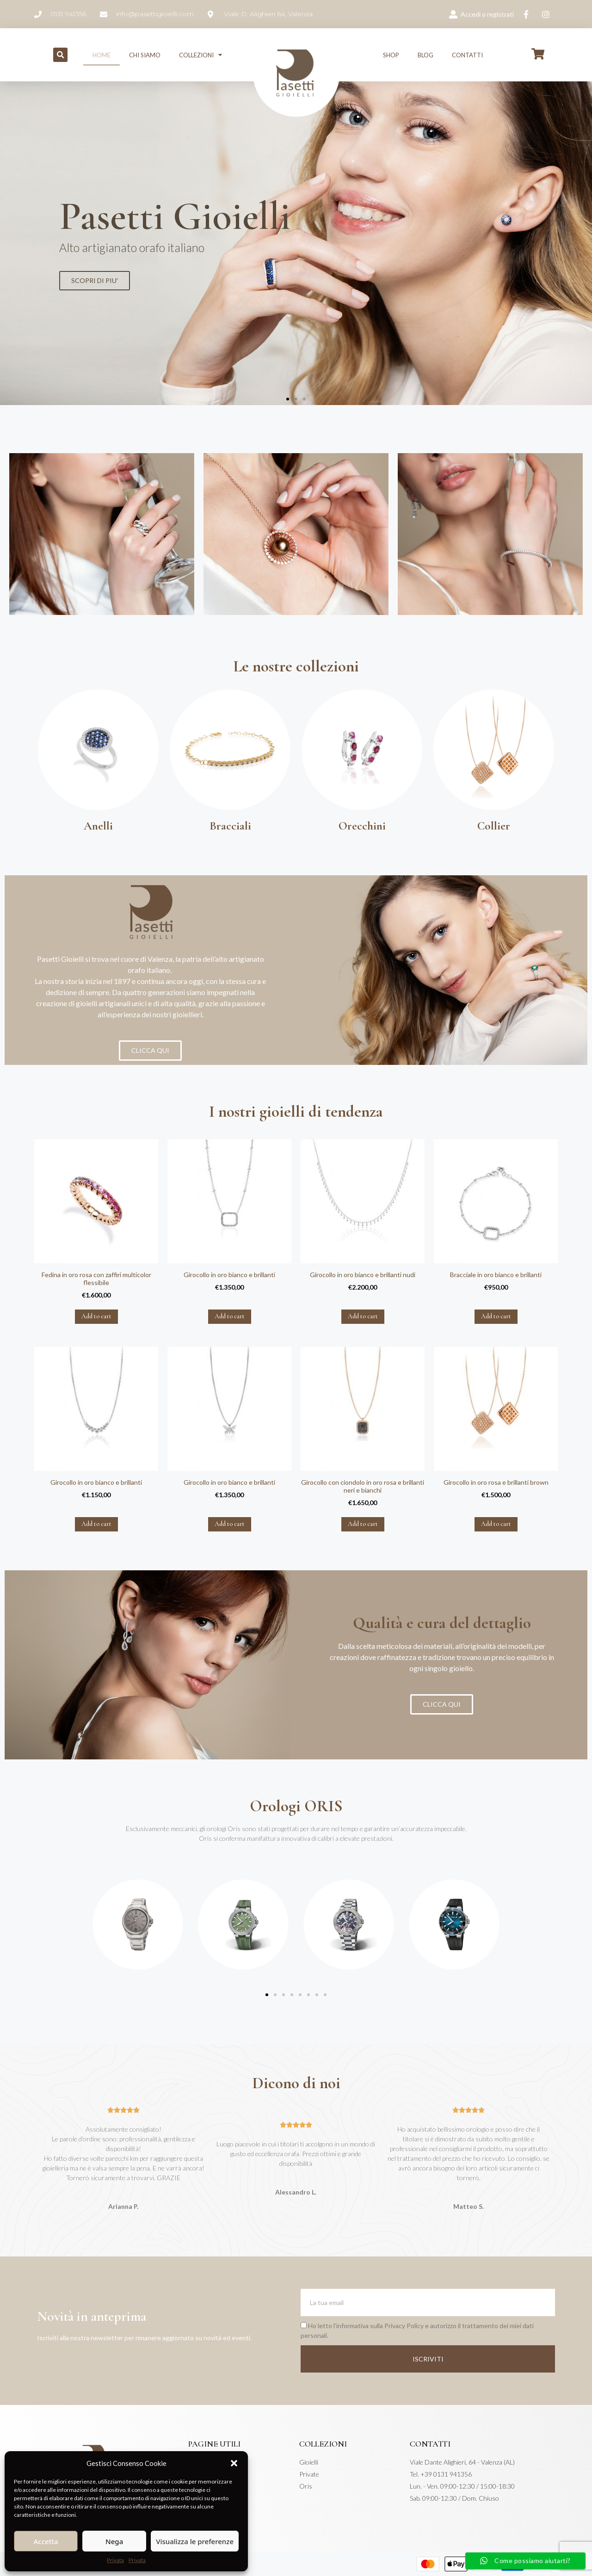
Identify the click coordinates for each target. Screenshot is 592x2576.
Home (101, 55)
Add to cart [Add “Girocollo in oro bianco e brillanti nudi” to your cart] (363, 1316)
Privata (115, 2560)
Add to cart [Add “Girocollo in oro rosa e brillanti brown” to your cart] (496, 1524)
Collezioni (200, 54)
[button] (234, 2463)
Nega (114, 2541)
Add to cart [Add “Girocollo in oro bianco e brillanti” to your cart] (230, 1316)
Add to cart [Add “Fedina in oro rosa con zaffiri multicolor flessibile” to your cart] (96, 1316)
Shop (391, 55)
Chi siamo (144, 55)
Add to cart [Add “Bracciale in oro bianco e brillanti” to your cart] (496, 1316)
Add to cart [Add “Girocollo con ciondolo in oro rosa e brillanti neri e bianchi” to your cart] (363, 1524)
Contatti (467, 55)
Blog (425, 55)
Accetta (45, 2541)
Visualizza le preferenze (195, 2541)
